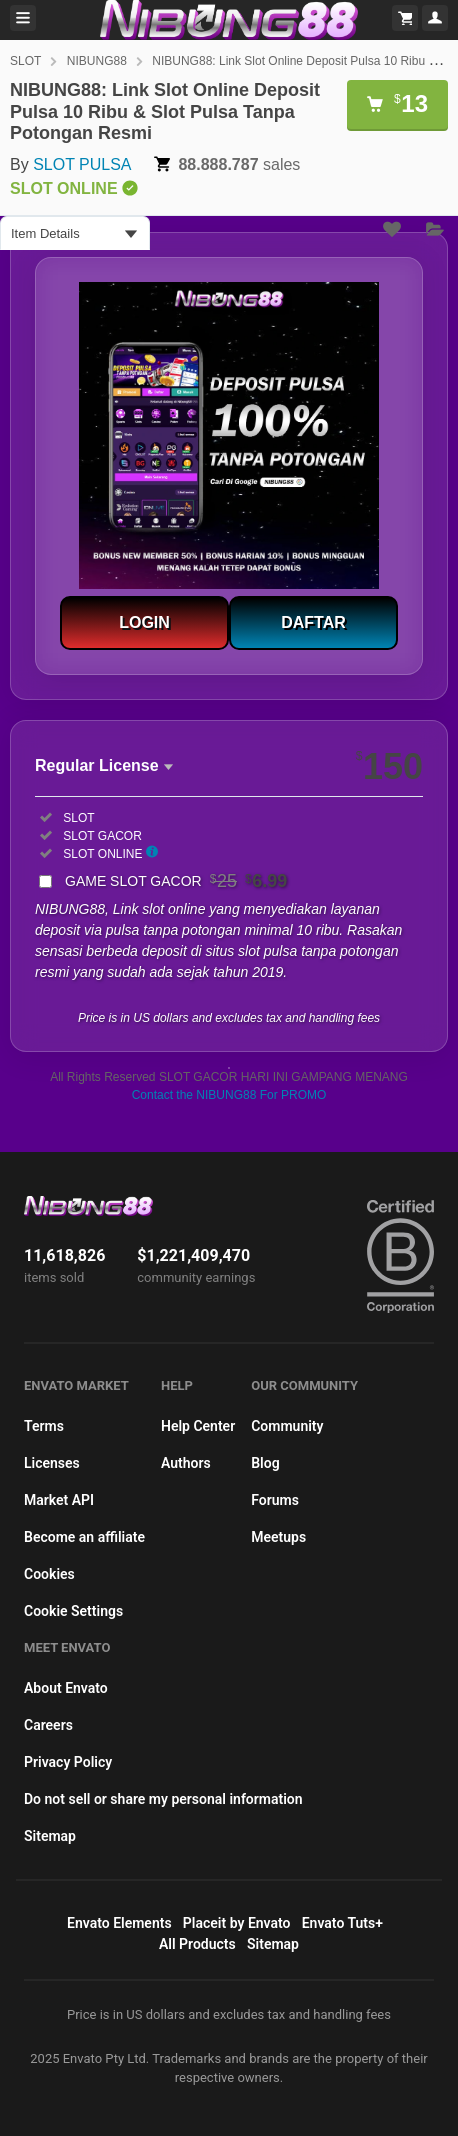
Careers (48, 1725)
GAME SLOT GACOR (176, 881)
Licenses (52, 1463)
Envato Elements (119, 1923)
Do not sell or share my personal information (163, 1799)
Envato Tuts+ (342, 1923)
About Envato (66, 1688)
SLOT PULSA (82, 164)
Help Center (198, 1426)
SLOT (25, 61)
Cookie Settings (73, 1611)
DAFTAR (313, 622)
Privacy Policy (68, 1762)
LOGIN (144, 622)
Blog (265, 1463)
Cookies (49, 1574)
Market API (59, 1500)
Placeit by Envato (237, 1923)
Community (287, 1426)
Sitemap (50, 1836)
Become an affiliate (84, 1537)
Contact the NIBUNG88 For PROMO (229, 1095)
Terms (44, 1426)
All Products (197, 1944)
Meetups (278, 1537)
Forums (275, 1500)
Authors (186, 1463)
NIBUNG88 (97, 61)
